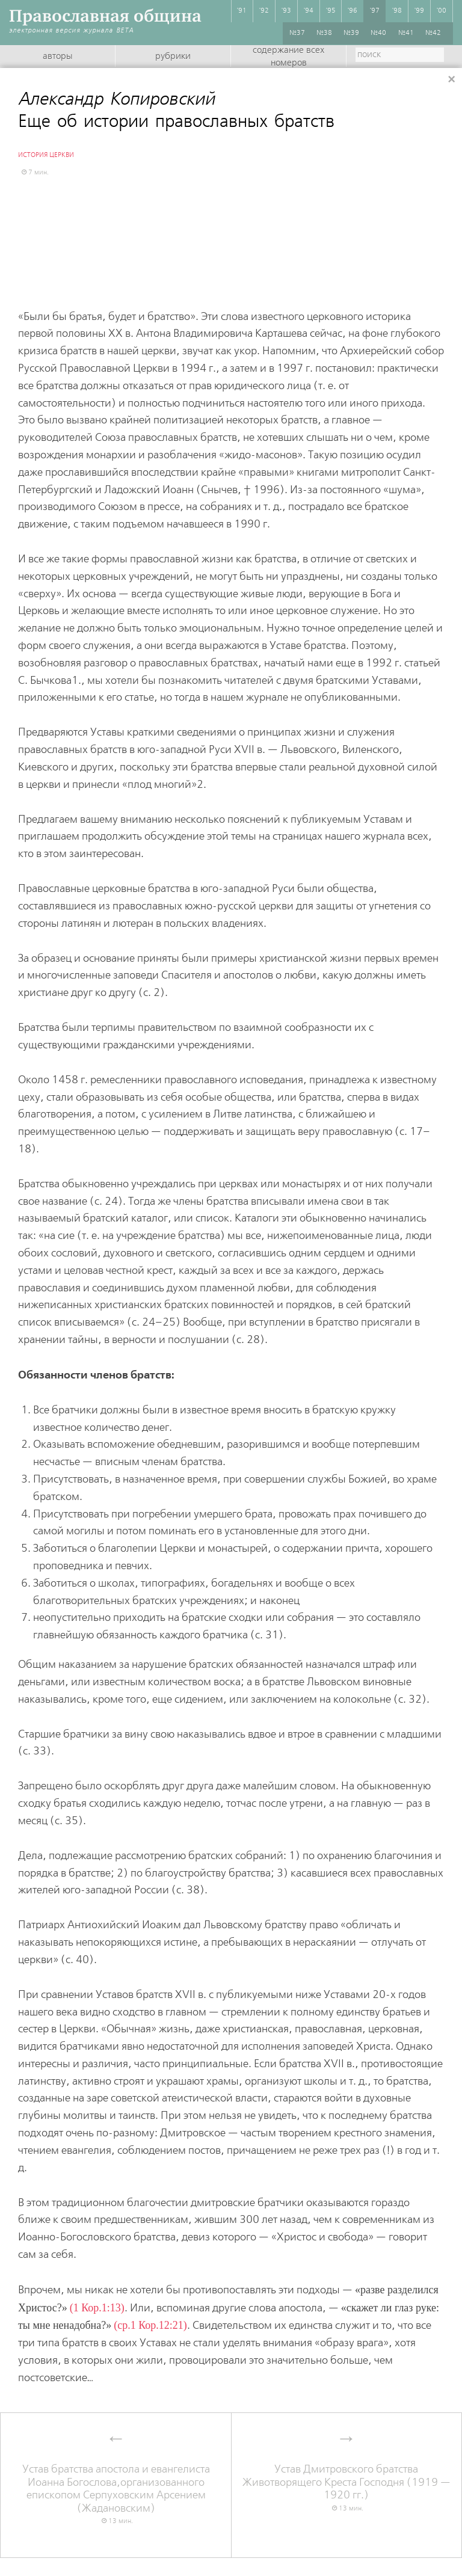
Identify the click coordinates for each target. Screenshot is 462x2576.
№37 (297, 33)
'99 (419, 11)
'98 (397, 11)
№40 (378, 33)
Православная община (105, 16)
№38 (324, 33)
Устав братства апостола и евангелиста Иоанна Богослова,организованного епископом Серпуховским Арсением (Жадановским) (116, 2489)
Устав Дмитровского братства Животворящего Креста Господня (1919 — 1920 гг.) (346, 2482)
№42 (433, 33)
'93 (286, 11)
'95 (331, 11)
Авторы (57, 56)
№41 (406, 33)
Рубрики (173, 56)
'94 (308, 11)
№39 (351, 33)
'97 (375, 11)
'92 (264, 11)
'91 (242, 11)
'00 (441, 11)
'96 (352, 11)
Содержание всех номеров (288, 57)
